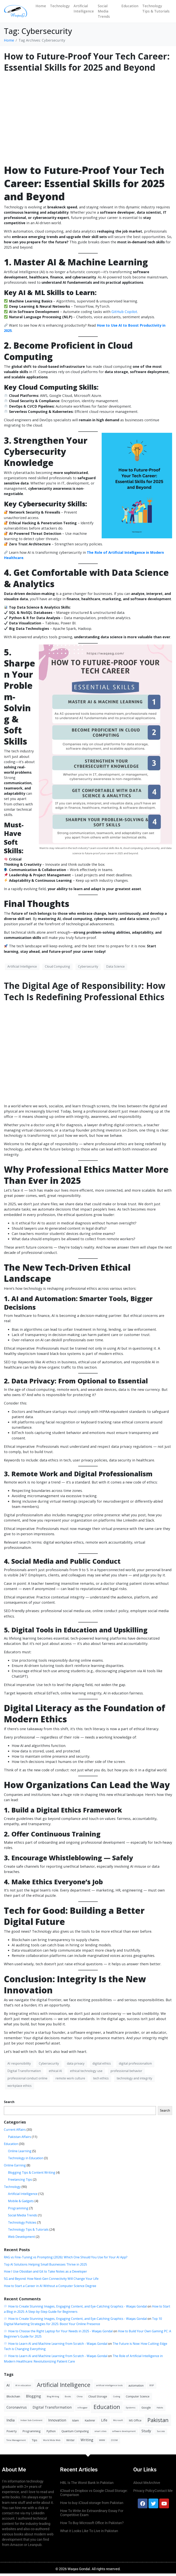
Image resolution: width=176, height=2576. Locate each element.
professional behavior (126, 2073)
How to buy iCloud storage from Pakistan (91, 2505)
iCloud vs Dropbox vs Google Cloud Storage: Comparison (94, 2495)
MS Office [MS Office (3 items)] (135, 2423)
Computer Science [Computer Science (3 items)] (137, 2399)
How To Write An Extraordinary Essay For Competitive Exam (91, 2515)
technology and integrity (134, 2081)
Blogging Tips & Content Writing (31, 2175)
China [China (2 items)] (80, 2399)
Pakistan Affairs (19, 2139)
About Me (140, 2485)
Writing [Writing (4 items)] (87, 2442)
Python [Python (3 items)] (51, 2434)
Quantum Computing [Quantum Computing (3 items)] (75, 2434)
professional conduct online (27, 2081)
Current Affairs (15, 2132)
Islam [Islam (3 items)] (75, 2423)
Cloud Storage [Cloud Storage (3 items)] (97, 2399)
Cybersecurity (88, 969)
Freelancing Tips (20, 2182)
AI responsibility (19, 2066)
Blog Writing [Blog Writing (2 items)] (53, 2399)
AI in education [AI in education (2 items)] (23, 2388)
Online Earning (15, 2168)
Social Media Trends (104, 12)
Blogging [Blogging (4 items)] (33, 2398)
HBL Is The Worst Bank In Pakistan (87, 2485)
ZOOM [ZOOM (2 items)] (114, 2443)
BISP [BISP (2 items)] (151, 2388)
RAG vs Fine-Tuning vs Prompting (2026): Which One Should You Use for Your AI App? (65, 2260)
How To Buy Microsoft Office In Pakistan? (92, 2526)
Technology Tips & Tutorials (156, 10)
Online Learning (19, 2153)
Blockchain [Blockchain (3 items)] (13, 2399)
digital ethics (101, 2066)
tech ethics (101, 2081)
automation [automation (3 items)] (136, 2388)
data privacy (75, 2066)
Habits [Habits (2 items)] (160, 2410)
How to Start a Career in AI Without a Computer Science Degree (50, 2288)
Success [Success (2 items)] (161, 2433)
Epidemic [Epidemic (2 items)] (131, 2410)
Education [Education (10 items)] (106, 2409)
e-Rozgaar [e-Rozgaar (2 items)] (82, 2410)
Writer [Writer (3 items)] (70, 2443)
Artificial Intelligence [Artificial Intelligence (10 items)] (63, 2387)
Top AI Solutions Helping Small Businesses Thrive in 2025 (45, 2267)
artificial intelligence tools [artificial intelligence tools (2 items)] (109, 2388)
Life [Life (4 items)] (104, 2422)
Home (41, 7)
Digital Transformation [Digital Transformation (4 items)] (52, 2410)
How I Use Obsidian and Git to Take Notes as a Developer (45, 2274)
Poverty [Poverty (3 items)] (11, 2434)
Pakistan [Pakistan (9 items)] (158, 2422)
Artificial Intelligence (84, 10)
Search (9, 2104)
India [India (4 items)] (10, 2422)
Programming (18, 2211)
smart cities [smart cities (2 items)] (100, 2433)
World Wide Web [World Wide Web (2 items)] (51, 2443)
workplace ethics (19, 2088)
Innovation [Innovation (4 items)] (57, 2422)
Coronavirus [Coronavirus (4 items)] (16, 2410)
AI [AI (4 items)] (8, 2387)
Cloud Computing (57, 969)
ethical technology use (86, 2073)
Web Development (21, 2239)
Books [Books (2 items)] (68, 2399)
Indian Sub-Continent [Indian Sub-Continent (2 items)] (31, 2423)
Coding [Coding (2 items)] (116, 2399)
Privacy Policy (144, 2493)
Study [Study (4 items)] (146, 2433)
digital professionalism (135, 2066)
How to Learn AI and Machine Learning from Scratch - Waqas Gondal (57, 2346)
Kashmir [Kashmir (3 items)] (90, 2423)
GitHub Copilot (124, 314)
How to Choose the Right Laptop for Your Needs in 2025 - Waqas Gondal (60, 2334)
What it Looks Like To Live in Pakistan (89, 2534)
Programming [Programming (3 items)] (31, 2434)
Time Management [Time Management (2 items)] (16, 2443)
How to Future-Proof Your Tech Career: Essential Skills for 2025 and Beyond (87, 64)
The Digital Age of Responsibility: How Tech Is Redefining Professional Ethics (84, 993)
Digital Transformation (24, 2073)
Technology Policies (22, 2225)
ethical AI (55, 2073)
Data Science (115, 969)
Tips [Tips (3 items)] (34, 2443)
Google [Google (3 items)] (146, 2410)
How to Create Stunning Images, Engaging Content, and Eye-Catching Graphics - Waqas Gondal (77, 2309)
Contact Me (164, 2493)
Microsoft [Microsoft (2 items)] (118, 2423)
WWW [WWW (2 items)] (102, 2443)
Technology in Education (25, 2161)
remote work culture (70, 2081)
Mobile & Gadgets (21, 2204)
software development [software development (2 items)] (124, 2433)
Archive (154, 2485)
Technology (60, 7)
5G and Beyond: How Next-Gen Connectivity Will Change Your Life (51, 2281)
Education (129, 7)
